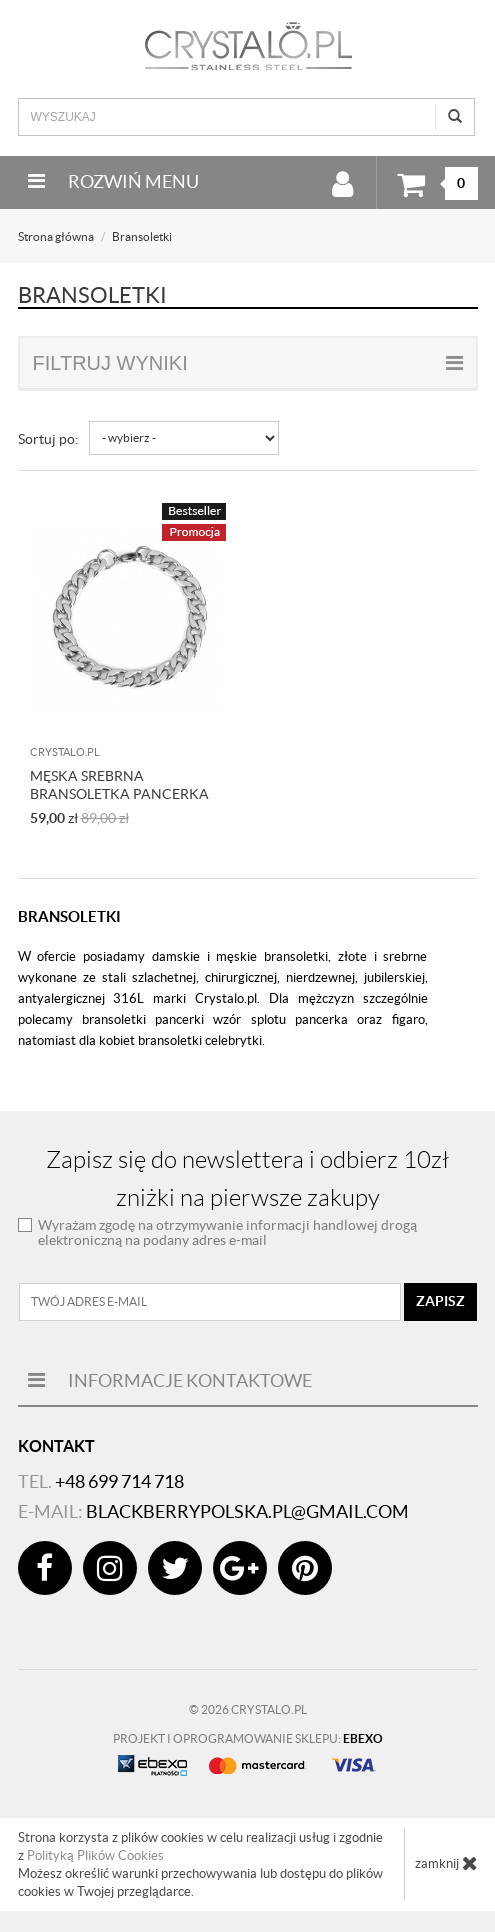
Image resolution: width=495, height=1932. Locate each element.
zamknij (446, 1863)
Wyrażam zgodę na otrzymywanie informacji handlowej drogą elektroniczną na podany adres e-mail (227, 1232)
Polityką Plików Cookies (95, 1855)
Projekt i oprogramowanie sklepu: (248, 1738)
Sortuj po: (48, 439)
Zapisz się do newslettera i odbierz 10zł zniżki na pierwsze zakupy (247, 1179)
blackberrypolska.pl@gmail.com (247, 1511)
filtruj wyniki (248, 363)
